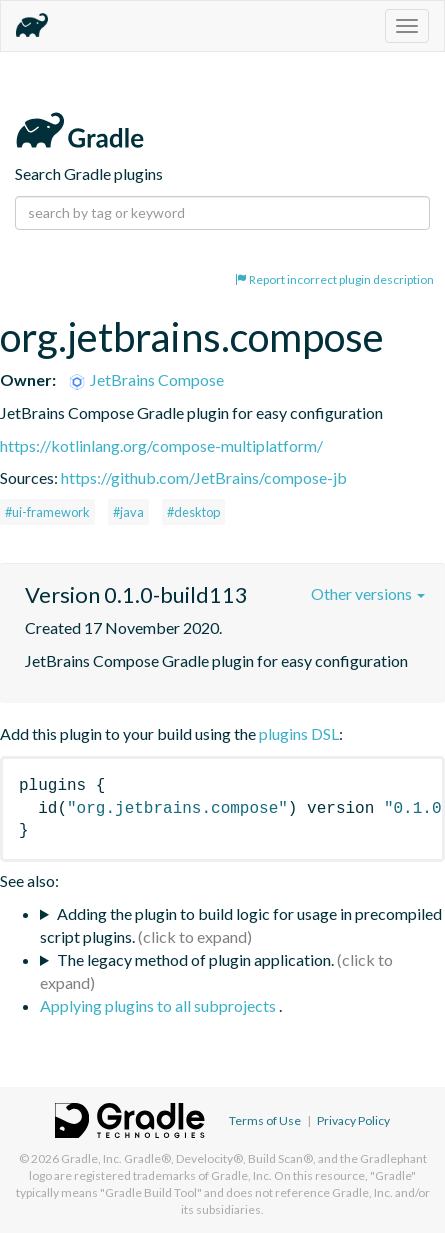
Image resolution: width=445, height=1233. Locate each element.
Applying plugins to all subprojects (159, 1005)
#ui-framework (47, 512)
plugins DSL (299, 733)
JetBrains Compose (145, 379)
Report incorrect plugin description (334, 279)
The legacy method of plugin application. (195, 959)
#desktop (193, 512)
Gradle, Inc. (91, 1158)
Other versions (368, 593)
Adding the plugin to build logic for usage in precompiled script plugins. (241, 925)
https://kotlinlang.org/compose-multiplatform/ (161, 445)
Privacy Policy (353, 1120)
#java (128, 512)
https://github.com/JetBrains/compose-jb (204, 477)
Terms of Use (265, 1120)
